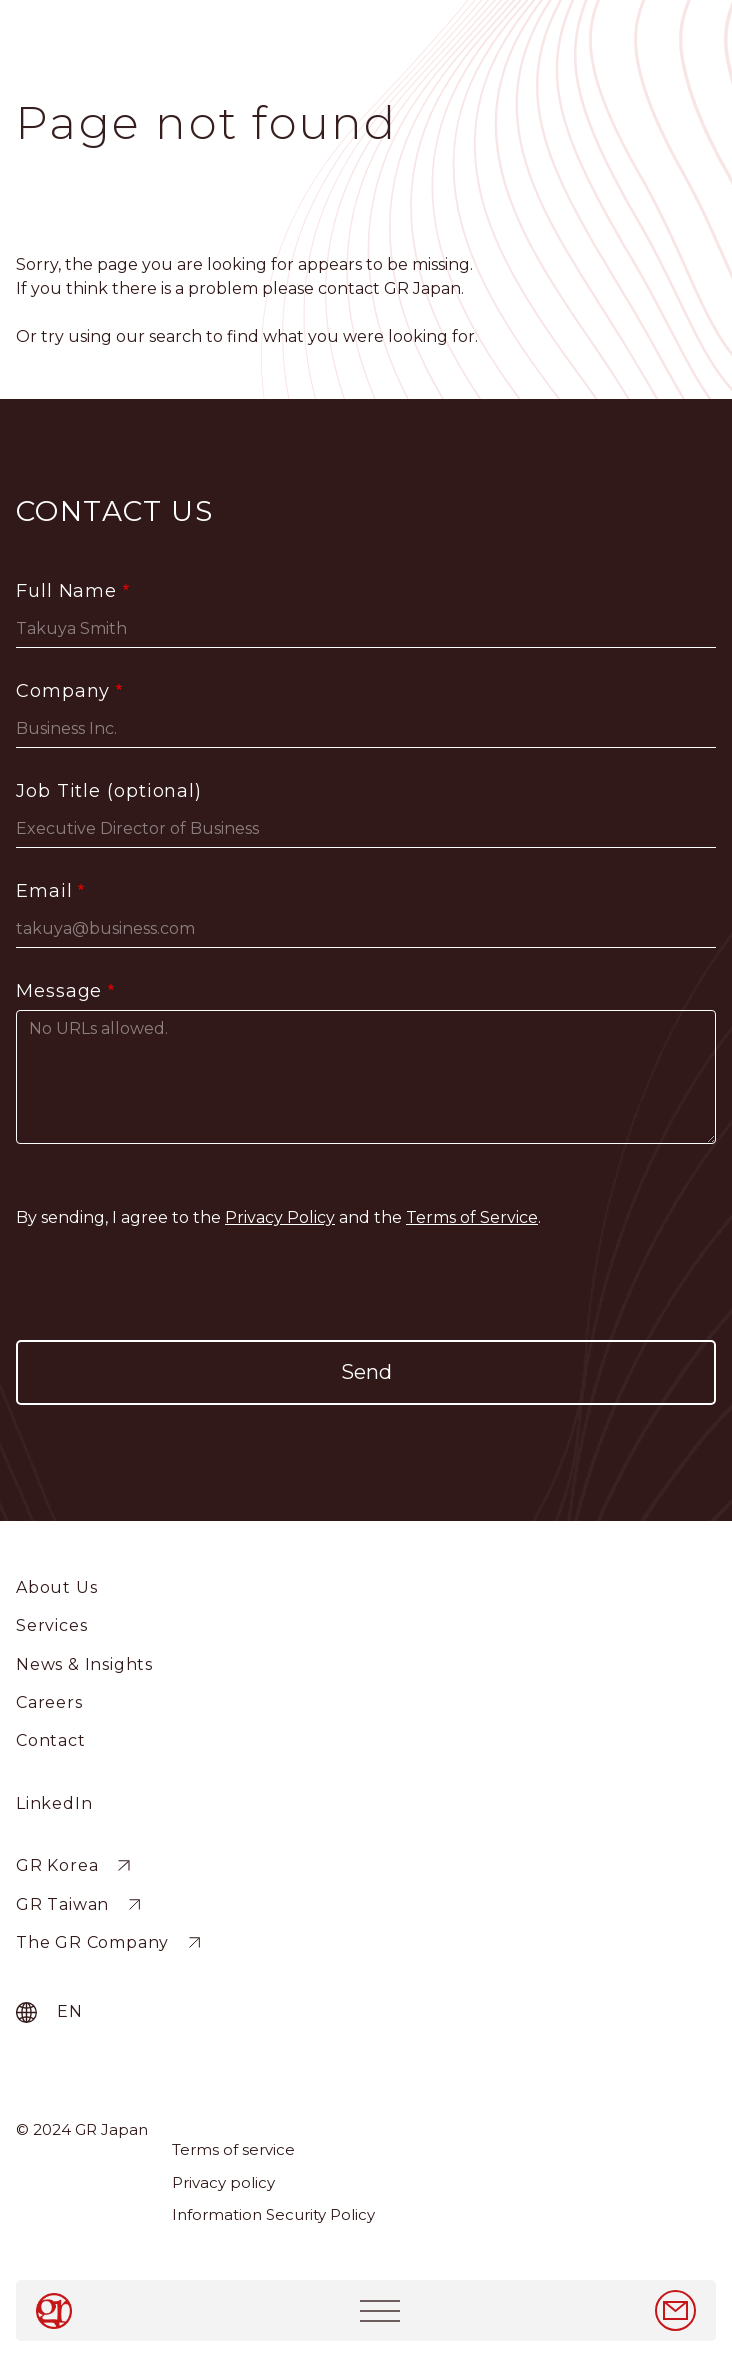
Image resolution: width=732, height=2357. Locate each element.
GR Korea (57, 1865)
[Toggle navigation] (380, 2310)
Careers (49, 1702)
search (175, 336)
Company (63, 691)
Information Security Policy (273, 2214)
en (70, 2011)
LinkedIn (54, 1803)
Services (51, 1625)
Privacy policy (223, 2182)
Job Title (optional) (109, 791)
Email (44, 891)
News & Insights (84, 1664)
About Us (56, 1587)
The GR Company (92, 1942)
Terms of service (233, 2149)
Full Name (66, 591)
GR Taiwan (62, 1904)
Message (59, 991)
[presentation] (366, 1285)
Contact (51, 1740)
